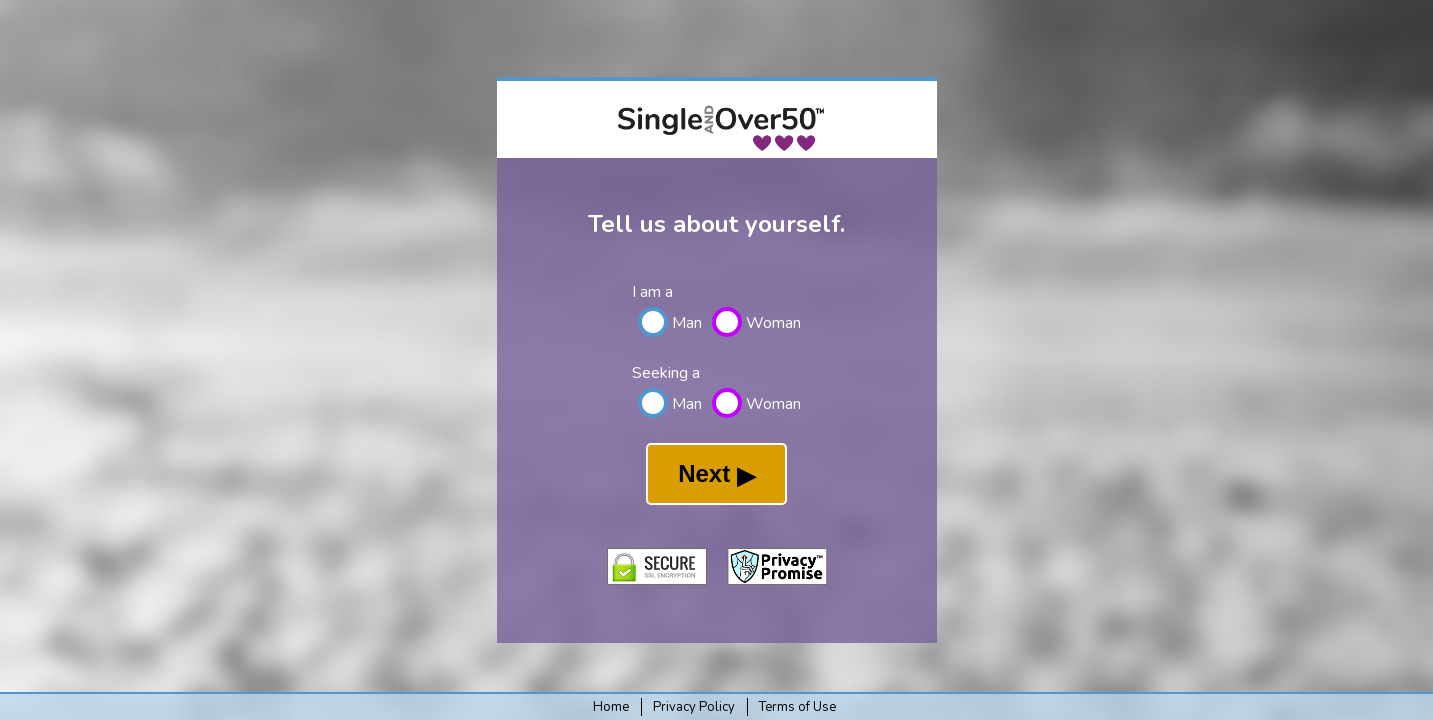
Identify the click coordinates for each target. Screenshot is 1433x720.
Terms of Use (797, 707)
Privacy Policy (694, 707)
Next (716, 474)
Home (611, 707)
